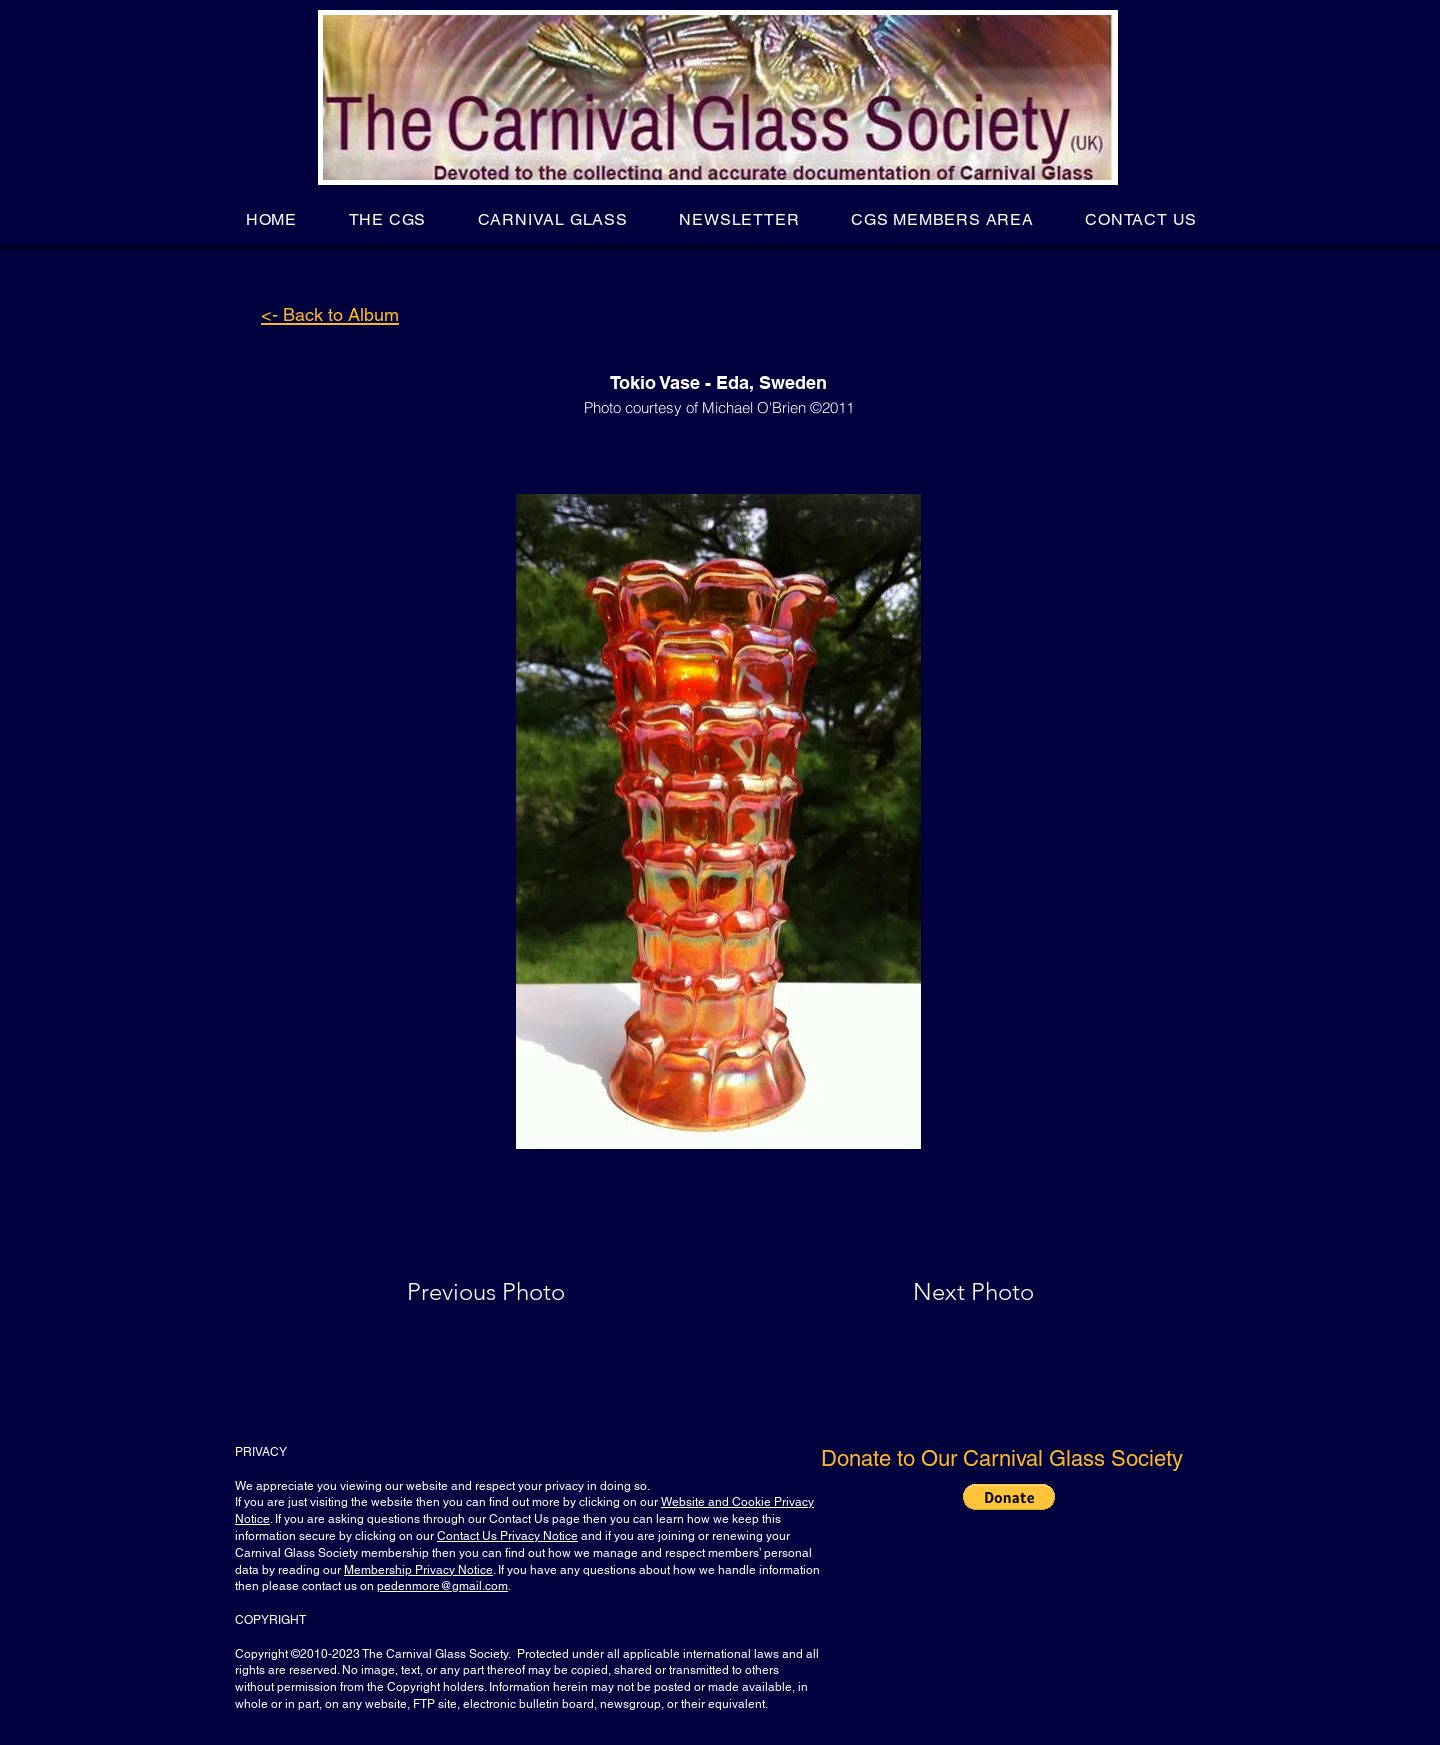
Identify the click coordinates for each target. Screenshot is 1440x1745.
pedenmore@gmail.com (442, 1586)
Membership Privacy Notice (418, 1570)
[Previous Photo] (514, 1292)
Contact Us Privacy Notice (507, 1536)
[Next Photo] (934, 1292)
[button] (387, 219)
